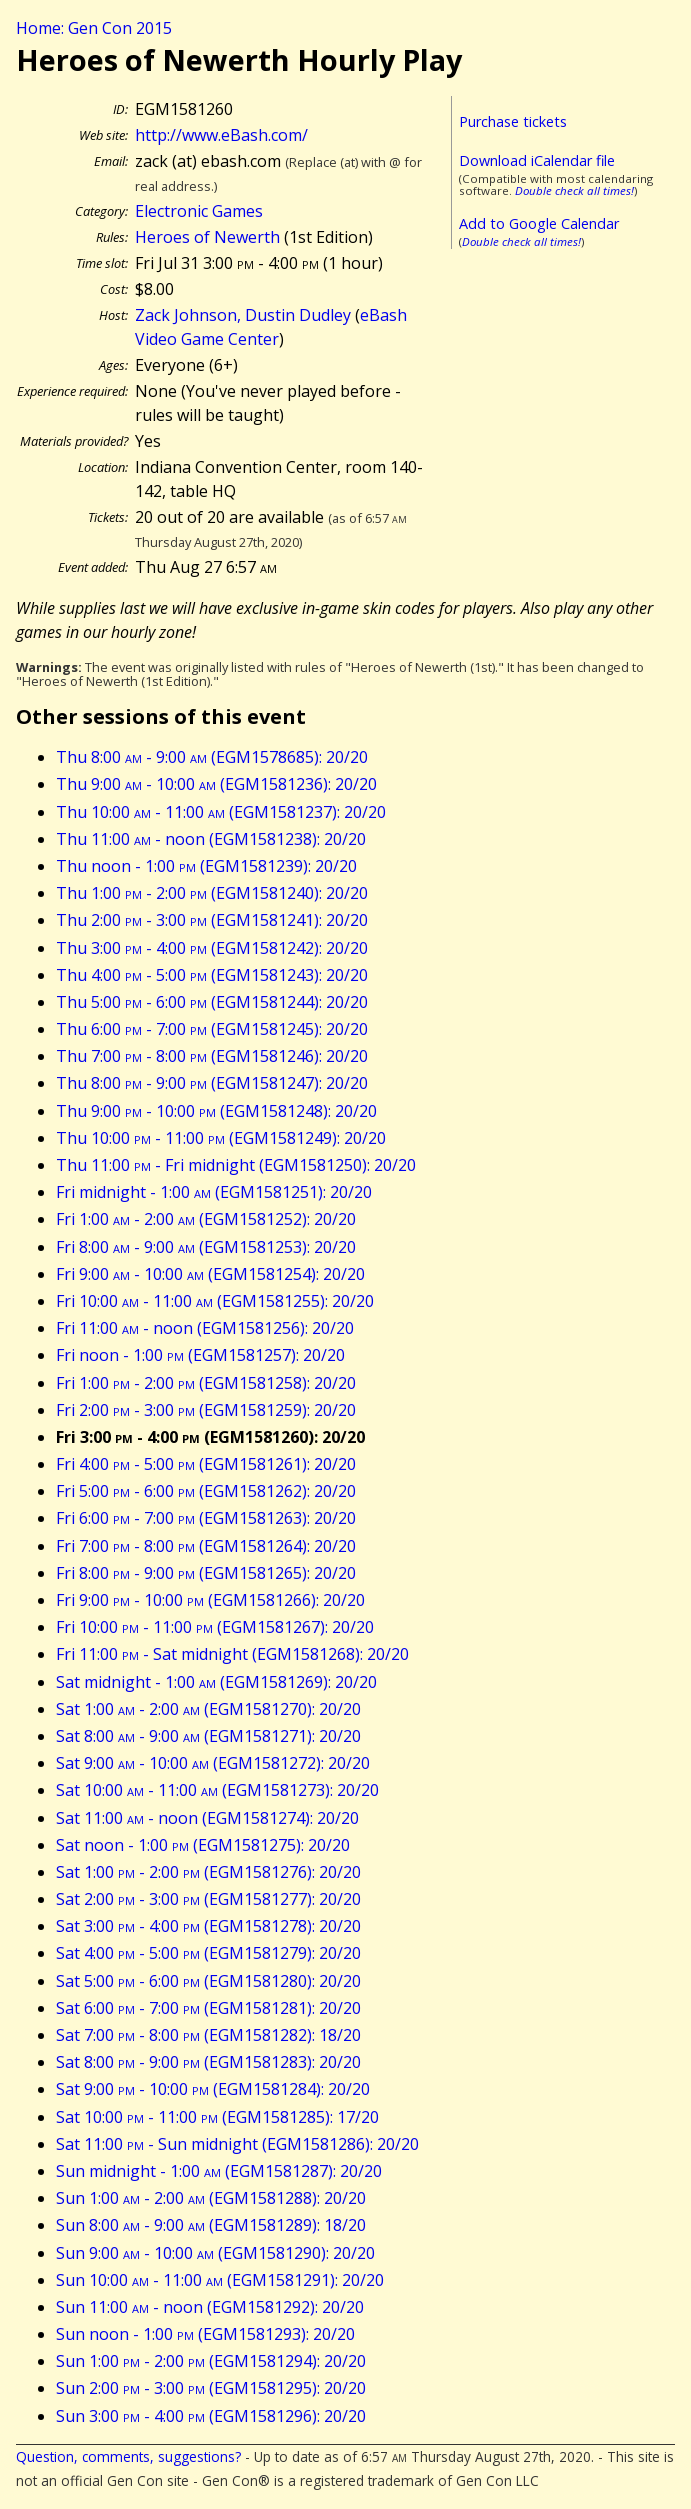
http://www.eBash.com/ (221, 135)
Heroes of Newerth (207, 237)
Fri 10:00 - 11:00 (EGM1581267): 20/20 (215, 1627)
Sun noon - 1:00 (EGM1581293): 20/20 (205, 2334)
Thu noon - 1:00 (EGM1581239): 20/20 (206, 866)
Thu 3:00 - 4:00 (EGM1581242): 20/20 (212, 948)
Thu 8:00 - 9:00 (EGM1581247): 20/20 (212, 1083)
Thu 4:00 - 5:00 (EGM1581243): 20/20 (212, 975)
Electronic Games (199, 211)
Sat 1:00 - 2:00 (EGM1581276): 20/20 (208, 1872)
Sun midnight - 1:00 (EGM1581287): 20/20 (219, 2171)
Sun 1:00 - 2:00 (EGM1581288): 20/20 (211, 2198)
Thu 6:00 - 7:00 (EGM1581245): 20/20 (212, 1029)
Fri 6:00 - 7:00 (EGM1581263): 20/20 (206, 1518)
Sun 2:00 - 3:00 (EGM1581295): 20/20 (211, 2388)
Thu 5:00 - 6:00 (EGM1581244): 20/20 (212, 1002)
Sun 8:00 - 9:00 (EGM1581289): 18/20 (211, 2225)
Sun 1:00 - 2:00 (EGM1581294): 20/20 (211, 2361)
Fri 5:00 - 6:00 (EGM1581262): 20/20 (206, 1491)
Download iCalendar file (537, 160)
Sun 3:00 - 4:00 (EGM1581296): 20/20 (211, 2416)
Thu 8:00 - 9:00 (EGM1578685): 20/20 (212, 757)
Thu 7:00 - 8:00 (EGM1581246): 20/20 (212, 1056)
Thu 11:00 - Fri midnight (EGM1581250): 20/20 (236, 1165)
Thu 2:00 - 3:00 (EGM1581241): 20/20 (212, 920)
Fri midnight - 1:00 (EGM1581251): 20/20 (214, 1192)
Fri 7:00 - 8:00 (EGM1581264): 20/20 (206, 1546)
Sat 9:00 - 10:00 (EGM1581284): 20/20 (213, 2089)
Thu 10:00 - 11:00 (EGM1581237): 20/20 (221, 812)
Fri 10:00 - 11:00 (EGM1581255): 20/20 (215, 1301)
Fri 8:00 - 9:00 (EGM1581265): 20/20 (206, 1573)
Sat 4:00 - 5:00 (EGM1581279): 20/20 (208, 1953)
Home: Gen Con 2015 (94, 28)
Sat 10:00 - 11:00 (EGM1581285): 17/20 (217, 2117)
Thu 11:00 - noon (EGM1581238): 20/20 (211, 839)
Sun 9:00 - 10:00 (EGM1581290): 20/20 (215, 2253)
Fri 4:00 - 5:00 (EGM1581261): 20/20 (206, 1464)
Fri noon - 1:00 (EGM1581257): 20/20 (200, 1355)
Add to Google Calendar (539, 223)
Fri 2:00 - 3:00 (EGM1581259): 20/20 (206, 1410)
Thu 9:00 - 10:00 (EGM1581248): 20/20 (216, 1111)
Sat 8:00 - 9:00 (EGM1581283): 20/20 (208, 2062)
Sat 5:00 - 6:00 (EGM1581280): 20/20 (208, 1981)
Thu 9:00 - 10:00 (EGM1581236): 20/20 (216, 784)
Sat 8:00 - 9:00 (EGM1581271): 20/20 (208, 1736)
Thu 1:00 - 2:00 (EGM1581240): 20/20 (212, 893)
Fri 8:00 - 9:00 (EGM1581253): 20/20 (206, 1247)
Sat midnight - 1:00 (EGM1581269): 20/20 (216, 1682)
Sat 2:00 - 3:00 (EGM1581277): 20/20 (208, 1899)
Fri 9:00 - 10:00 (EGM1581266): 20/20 (210, 1600)
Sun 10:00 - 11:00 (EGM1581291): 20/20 (220, 2280)
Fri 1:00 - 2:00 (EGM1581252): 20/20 (206, 1219)
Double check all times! (574, 190)
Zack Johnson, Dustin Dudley (243, 315)
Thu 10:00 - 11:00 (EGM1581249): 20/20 (221, 1138)
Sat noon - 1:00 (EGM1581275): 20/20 (203, 1845)
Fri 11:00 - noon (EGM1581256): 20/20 (205, 1328)
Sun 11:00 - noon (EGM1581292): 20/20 (210, 2307)
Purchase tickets (513, 121)
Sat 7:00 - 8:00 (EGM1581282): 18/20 (208, 2035)
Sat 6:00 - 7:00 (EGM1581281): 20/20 (208, 2008)
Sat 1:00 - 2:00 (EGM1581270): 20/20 (208, 1709)
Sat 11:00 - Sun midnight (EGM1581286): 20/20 (237, 2144)
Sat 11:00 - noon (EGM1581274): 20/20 (207, 1818)
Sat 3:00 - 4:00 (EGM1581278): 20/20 (208, 1926)
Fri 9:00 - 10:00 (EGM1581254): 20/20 (210, 1274)
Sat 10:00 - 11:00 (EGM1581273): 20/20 (217, 1790)
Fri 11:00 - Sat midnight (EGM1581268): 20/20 (232, 1654)
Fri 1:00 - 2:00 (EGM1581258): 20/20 (206, 1383)
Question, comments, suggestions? (128, 2456)
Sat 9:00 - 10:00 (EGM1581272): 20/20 (213, 1763)
